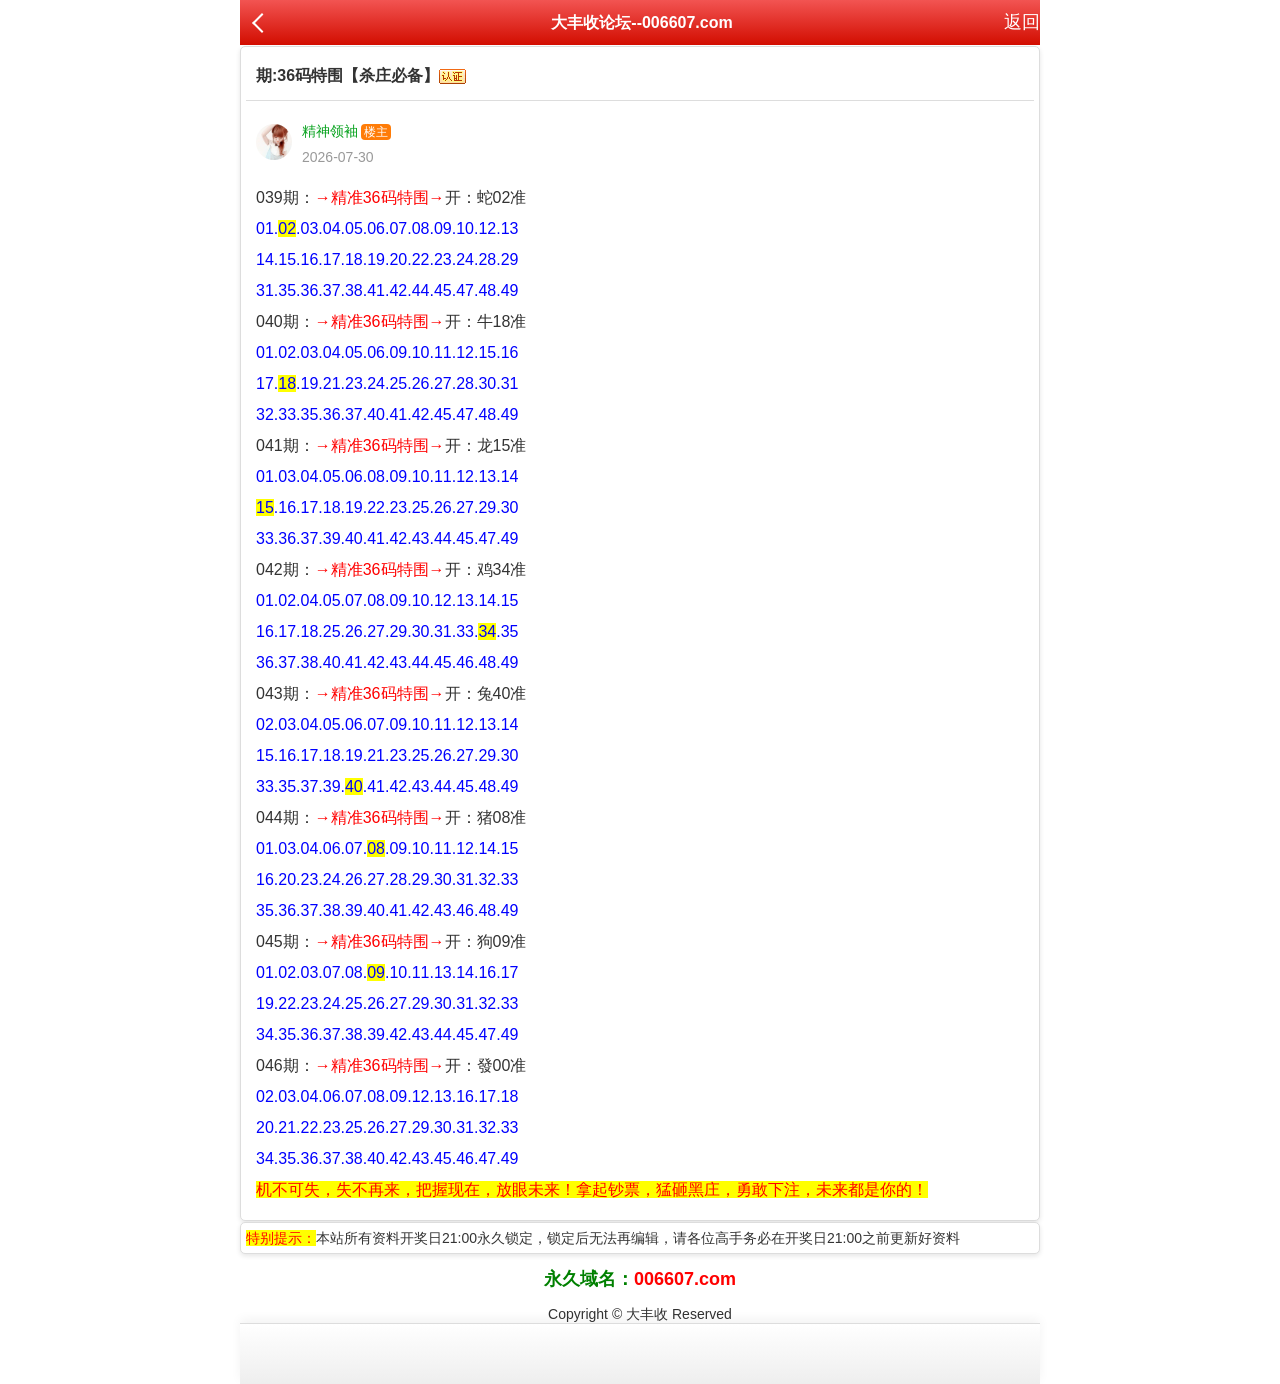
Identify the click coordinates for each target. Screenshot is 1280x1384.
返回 (1022, 22)
